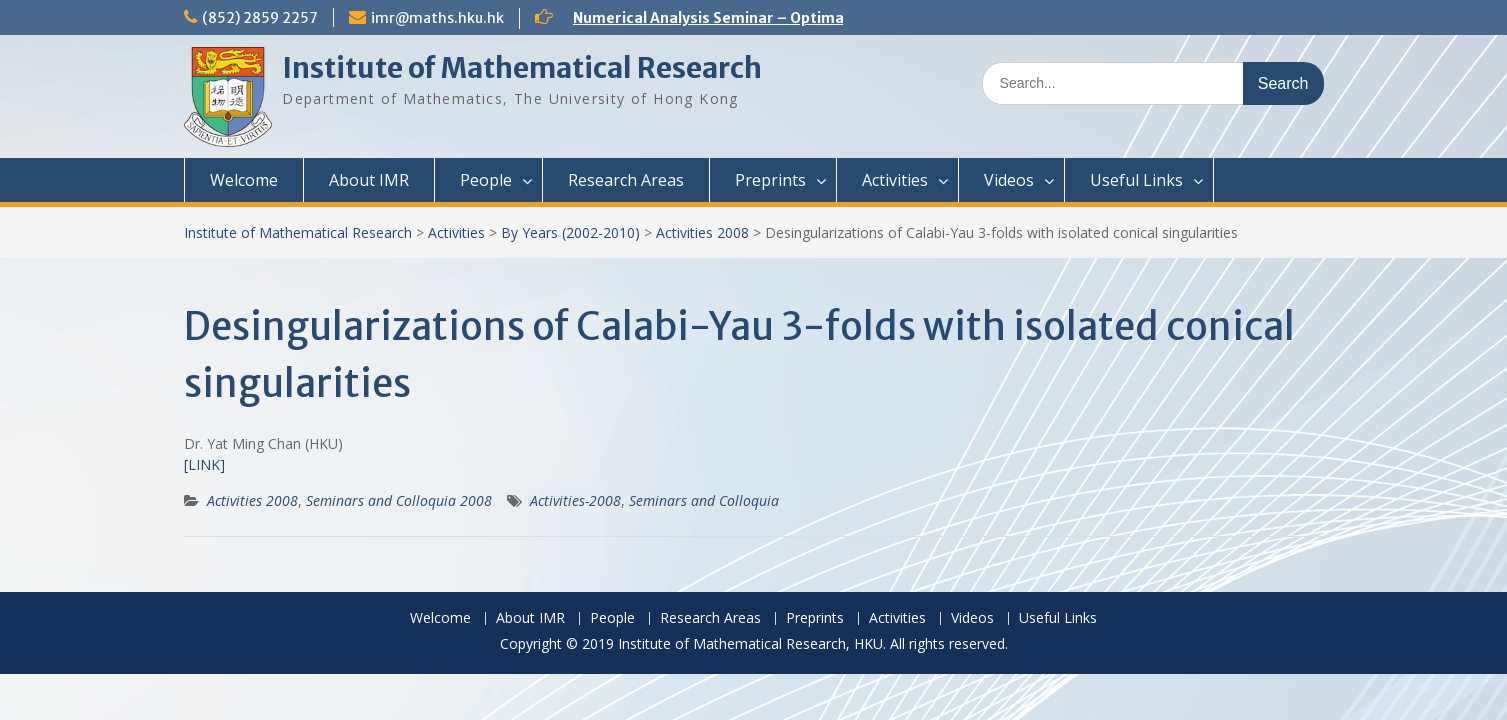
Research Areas (626, 180)
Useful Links (1136, 180)
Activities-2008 (575, 500)
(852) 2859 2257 (260, 18)
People (486, 180)
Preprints (770, 180)
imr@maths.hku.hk (437, 18)
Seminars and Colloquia (704, 500)
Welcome (244, 180)
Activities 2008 (702, 232)
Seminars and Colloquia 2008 (399, 500)
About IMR (369, 180)
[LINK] (204, 464)
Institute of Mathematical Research (522, 68)
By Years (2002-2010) (570, 232)
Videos (1009, 180)
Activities (895, 180)
